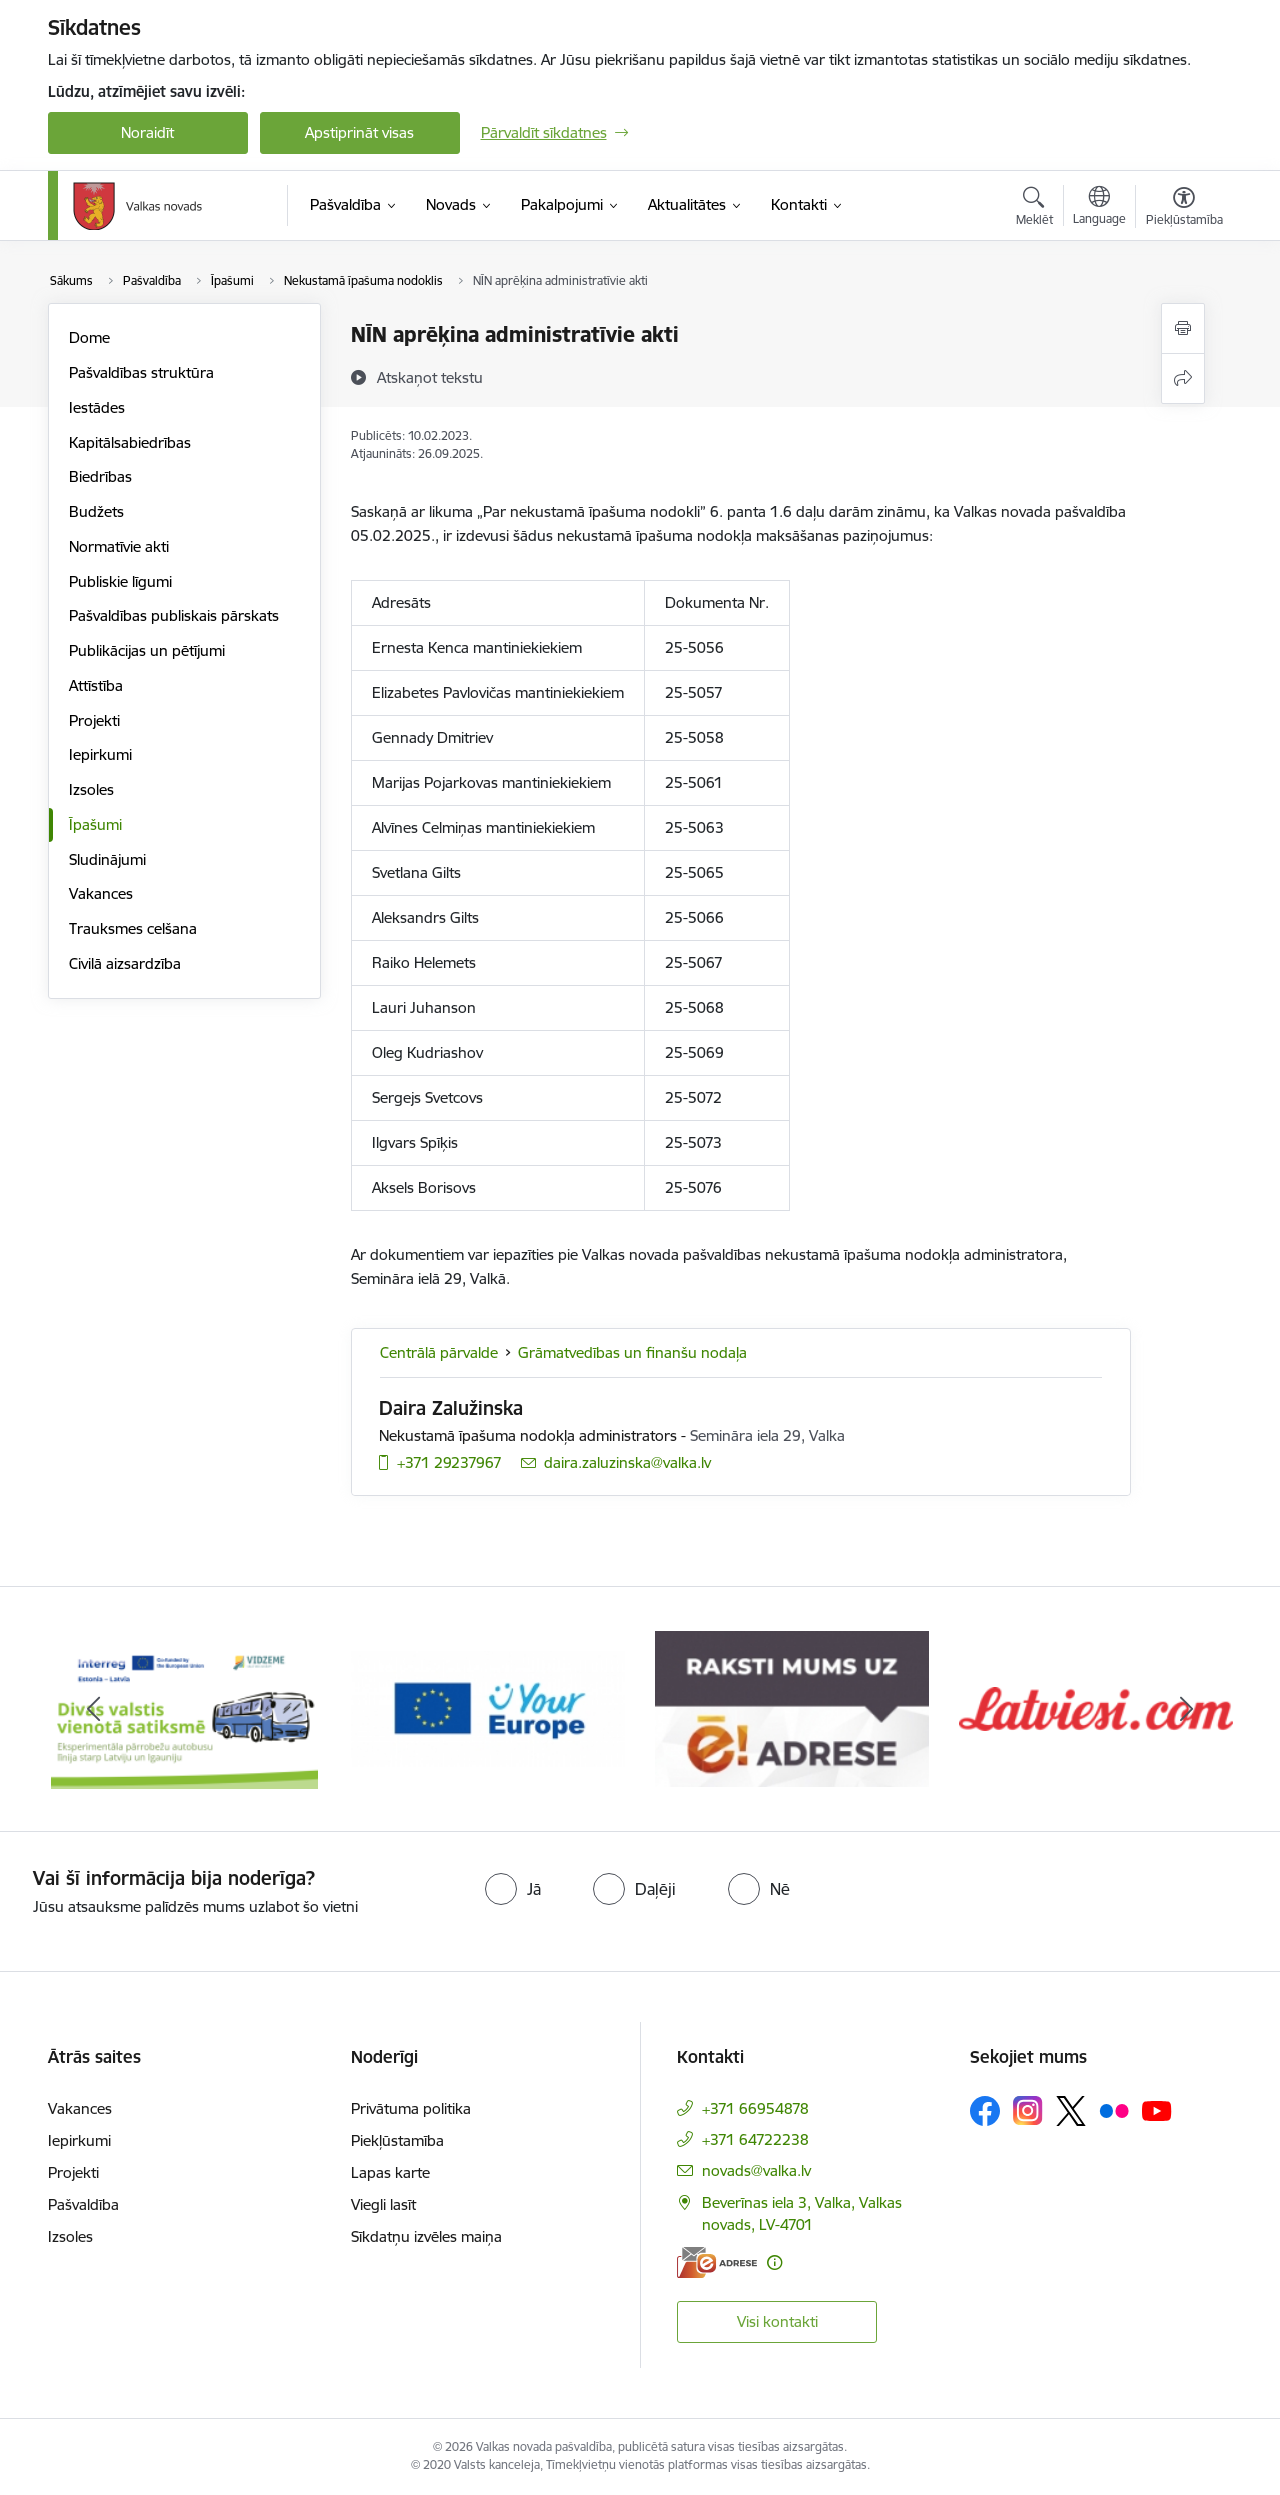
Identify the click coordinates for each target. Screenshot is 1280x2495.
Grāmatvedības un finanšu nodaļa (632, 1352)
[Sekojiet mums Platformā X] (1071, 2111)
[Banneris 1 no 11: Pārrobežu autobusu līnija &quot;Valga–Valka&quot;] (184, 1707)
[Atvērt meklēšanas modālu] (1034, 209)
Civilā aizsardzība (125, 963)
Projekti (94, 720)
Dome (89, 337)
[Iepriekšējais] (94, 1709)
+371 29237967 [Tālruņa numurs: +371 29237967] (449, 1462)
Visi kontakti (777, 2321)
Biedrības (100, 476)
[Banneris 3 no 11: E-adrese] (792, 1707)
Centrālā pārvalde (439, 1352)
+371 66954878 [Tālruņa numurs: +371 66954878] (755, 2108)
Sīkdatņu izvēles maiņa (426, 2236)
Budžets (96, 511)
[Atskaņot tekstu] (430, 377)
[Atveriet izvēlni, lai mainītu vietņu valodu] (1099, 208)
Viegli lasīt (383, 2204)
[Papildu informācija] (774, 2262)
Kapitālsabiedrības (130, 442)
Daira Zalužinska (451, 1408)
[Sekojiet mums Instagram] (1028, 2110)
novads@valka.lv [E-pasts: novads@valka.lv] (756, 2170)
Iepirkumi (100, 754)
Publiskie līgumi (120, 581)
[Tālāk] (1187, 1709)
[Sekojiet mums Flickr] (1114, 2110)
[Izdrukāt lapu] (1183, 328)
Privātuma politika (411, 2108)
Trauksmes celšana (133, 928)
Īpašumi (95, 824)
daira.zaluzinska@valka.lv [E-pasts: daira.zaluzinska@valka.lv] (627, 1462)
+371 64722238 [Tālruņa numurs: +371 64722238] (755, 2139)
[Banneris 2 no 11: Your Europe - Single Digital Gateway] (488, 1707)
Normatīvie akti (119, 546)
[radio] (513, 1889)
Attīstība (96, 685)
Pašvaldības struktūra (141, 372)
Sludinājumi (107, 859)
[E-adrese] (717, 2262)
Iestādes (97, 407)
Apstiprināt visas (359, 132)
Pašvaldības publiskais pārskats (174, 615)
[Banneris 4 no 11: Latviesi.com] (1096, 1707)
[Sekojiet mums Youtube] (1157, 2110)
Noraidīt (147, 132)
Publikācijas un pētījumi (147, 650)
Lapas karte (390, 2172)
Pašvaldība (83, 2204)
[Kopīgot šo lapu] (1183, 378)
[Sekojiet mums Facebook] (985, 2111)
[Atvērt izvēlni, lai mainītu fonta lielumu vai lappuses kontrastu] (1184, 209)
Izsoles (91, 789)
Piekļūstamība (397, 2140)
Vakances (101, 893)
